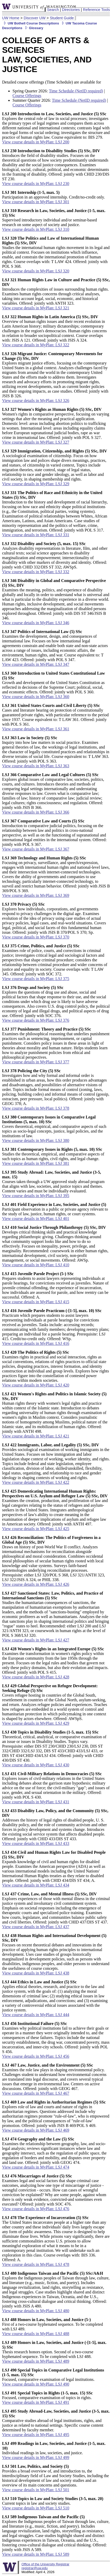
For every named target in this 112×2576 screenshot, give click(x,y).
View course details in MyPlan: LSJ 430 (35, 1765)
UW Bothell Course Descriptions (30, 23)
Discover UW (35, 18)
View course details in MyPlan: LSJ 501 (35, 2490)
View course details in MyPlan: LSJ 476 (35, 2209)
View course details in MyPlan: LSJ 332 (35, 572)
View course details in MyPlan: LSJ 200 (35, 142)
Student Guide (62, 18)
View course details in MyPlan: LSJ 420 (35, 1385)
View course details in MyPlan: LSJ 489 (35, 2361)
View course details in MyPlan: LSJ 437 (35, 1927)
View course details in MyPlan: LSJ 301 (35, 202)
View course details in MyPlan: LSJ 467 (35, 2093)
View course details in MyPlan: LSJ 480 (35, 2311)
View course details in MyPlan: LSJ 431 (35, 1802)
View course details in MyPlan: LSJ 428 (35, 1677)
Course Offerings (27, 95)
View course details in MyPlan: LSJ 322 (35, 345)
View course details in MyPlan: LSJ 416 (35, 1343)
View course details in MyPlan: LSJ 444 (35, 2014)
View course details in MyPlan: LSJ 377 (35, 1062)
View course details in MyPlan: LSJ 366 (35, 812)
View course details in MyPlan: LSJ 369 (35, 895)
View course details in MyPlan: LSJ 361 (35, 729)
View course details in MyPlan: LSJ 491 (35, 2402)
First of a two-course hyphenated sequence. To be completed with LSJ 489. (52, 2324)
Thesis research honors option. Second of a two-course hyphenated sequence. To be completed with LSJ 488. (54, 2349)
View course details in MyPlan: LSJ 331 (35, 535)
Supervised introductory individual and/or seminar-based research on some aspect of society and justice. (53, 217)
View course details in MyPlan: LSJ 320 (35, 271)
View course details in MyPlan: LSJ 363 (35, 766)
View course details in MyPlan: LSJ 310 (35, 229)
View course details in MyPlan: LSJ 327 (35, 442)
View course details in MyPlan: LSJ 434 (35, 1885)
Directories (71, 10)
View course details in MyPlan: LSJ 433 (35, 1843)
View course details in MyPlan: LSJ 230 (35, 183)
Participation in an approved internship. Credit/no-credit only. (53, 194)
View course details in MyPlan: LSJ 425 (35, 1528)
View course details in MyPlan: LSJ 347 (35, 664)
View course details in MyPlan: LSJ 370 (35, 937)
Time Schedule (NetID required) (76, 91)
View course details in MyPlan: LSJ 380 (35, 1140)
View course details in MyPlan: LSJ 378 (35, 1108)
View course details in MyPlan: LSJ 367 (35, 849)
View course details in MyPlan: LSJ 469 (35, 2130)
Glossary (33, 28)
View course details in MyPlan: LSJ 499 (35, 2457)
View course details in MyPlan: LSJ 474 (35, 2167)
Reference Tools (96, 10)
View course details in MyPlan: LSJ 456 (35, 2056)
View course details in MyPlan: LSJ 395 (35, 1195)
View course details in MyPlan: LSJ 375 (35, 978)
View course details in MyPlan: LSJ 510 (35, 2508)
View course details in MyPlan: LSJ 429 (35, 1723)
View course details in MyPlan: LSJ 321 (35, 308)
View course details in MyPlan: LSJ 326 (35, 400)
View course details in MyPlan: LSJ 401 (35, 1218)
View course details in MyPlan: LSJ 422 (35, 1482)
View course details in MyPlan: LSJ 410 (35, 1265)
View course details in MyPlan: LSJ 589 (35, 2554)
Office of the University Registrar (45, 2564)
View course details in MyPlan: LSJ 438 (35, 1973)
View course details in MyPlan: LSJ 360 (35, 696)
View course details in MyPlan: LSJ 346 (35, 623)
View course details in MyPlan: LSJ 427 (35, 1640)
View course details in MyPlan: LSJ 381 (35, 1163)
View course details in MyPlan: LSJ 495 (35, 2434)
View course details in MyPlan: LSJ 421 (35, 1436)
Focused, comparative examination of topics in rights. (47, 2395)
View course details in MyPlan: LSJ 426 (35, 1584)
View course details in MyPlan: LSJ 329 (35, 484)
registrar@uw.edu (34, 2568)
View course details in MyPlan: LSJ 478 (35, 2264)
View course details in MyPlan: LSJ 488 (35, 2333)
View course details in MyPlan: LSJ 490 (35, 2384)
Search (53, 10)
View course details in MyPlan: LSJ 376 (35, 1020)
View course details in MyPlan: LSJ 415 (35, 1302)
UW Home (10, 18)
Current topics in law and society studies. (52, 2500)
